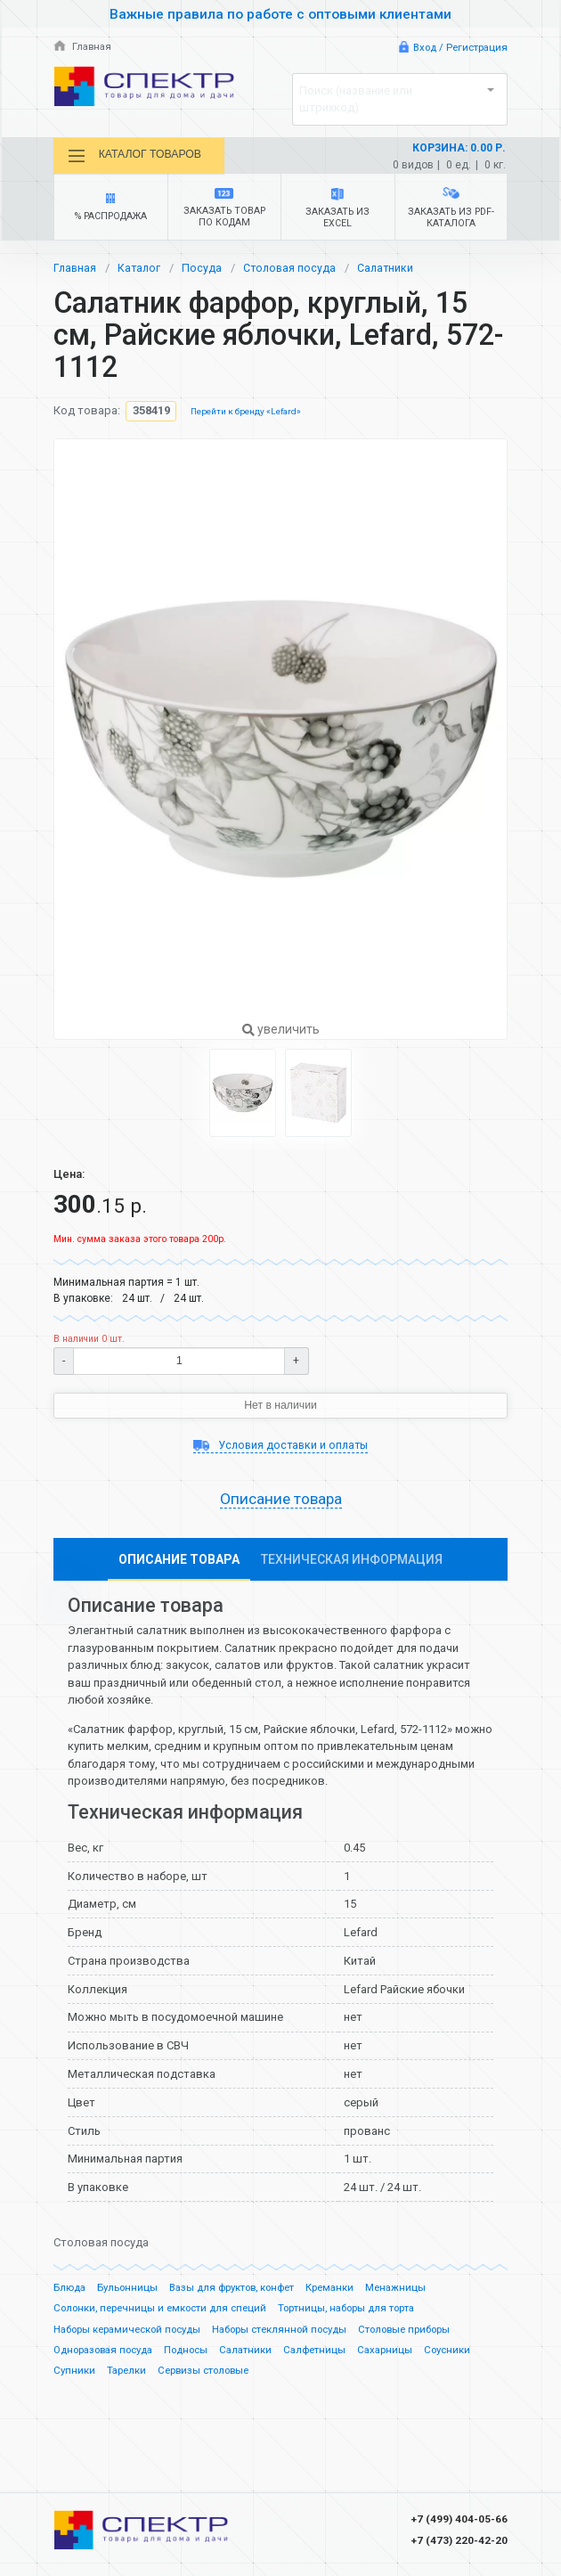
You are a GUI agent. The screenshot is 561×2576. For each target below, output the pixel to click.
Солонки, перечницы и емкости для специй (165, 2314)
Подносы (199, 2356)
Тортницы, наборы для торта (362, 2314)
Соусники (470, 2356)
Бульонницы (130, 2293)
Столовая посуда (293, 271)
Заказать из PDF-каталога (450, 211)
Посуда (204, 271)
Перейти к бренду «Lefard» (248, 415)
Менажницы (414, 2293)
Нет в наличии (281, 1409)
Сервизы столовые (210, 2377)
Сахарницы (406, 2356)
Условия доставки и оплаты (280, 1449)
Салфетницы (332, 2356)
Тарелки (129, 2377)
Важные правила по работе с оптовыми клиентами (280, 13)
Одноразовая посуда (108, 2356)
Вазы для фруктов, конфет (240, 2293)
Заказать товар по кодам (224, 211)
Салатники (391, 271)
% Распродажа (111, 210)
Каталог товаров (140, 156)
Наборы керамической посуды (133, 2335)
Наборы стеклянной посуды (296, 2335)
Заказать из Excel (338, 211)
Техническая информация (352, 1565)
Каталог (141, 271)
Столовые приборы (429, 2335)
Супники (74, 2377)
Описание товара (280, 1505)
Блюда (70, 2293)
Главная (83, 47)
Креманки (345, 2293)
